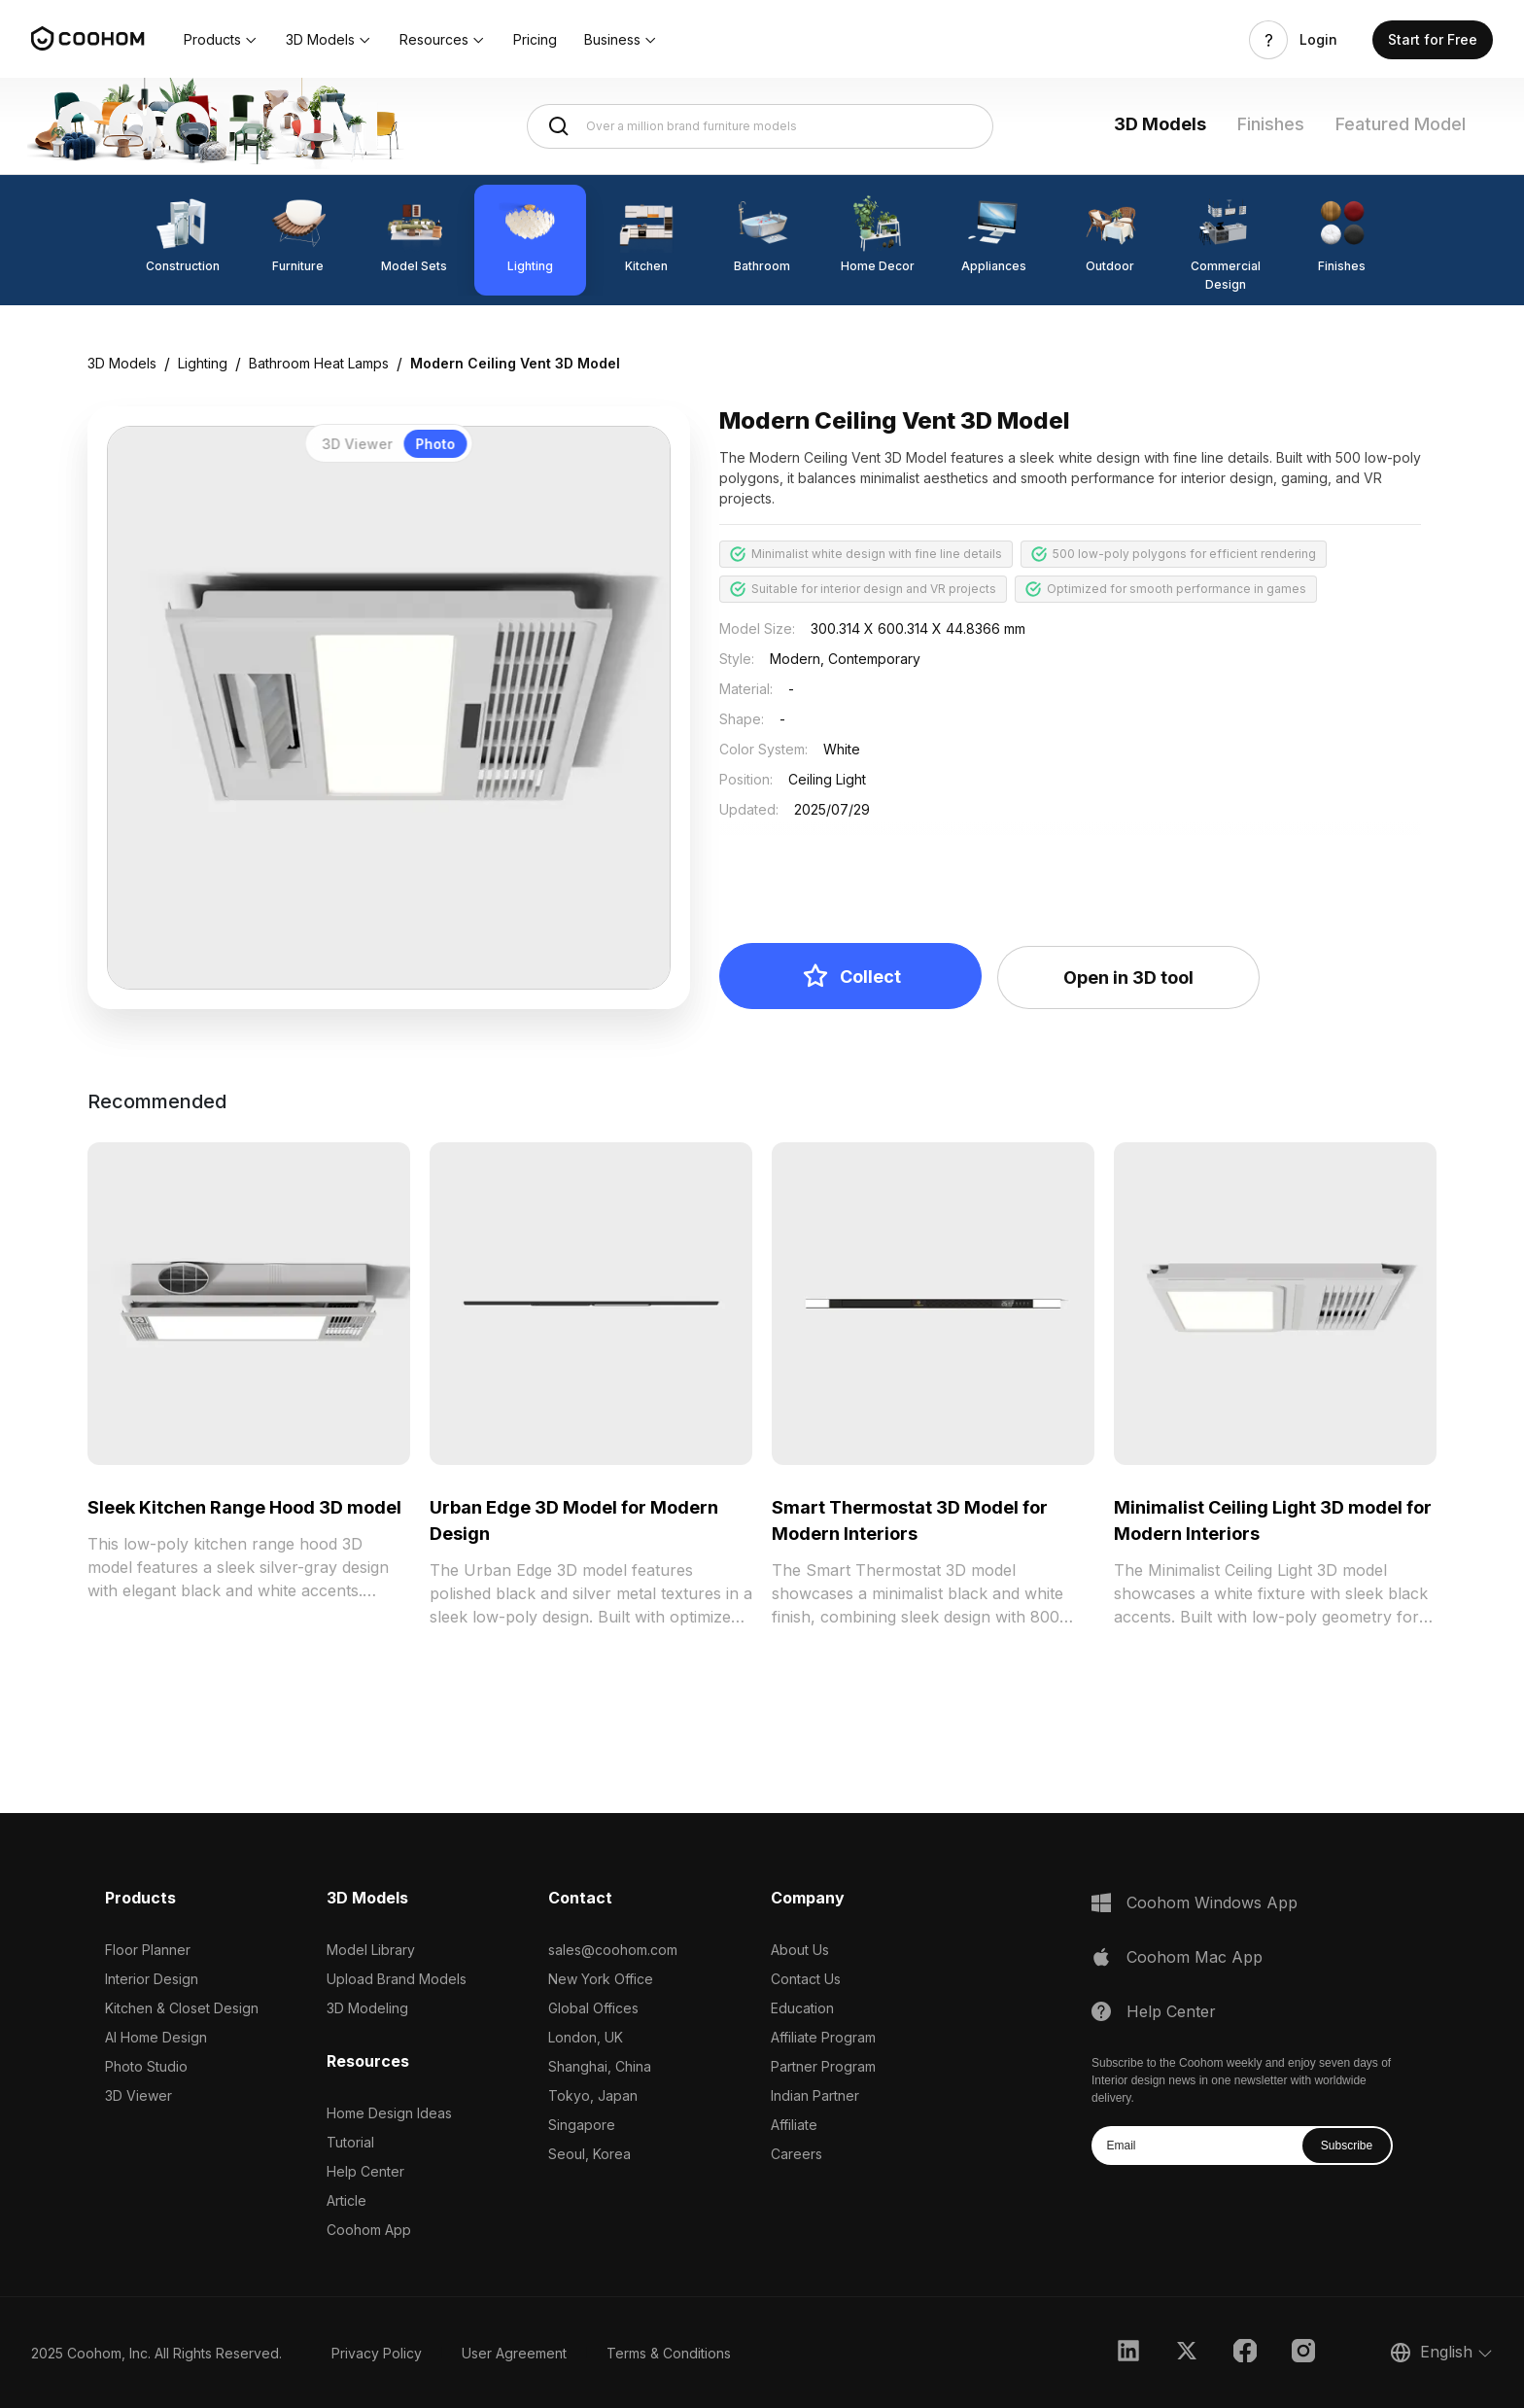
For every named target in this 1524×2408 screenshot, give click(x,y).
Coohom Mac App (1194, 1957)
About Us (800, 1949)
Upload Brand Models (397, 1979)
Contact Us (806, 1979)
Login (1318, 40)
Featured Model (1400, 124)
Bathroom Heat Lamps (319, 363)
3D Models (1160, 124)
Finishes (1270, 124)
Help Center (365, 2171)
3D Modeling (367, 2008)
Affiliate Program (823, 2037)
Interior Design (151, 1979)
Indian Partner (815, 2095)
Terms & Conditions (668, 2353)
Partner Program (823, 2066)
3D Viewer (138, 2095)
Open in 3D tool (1128, 977)
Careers (796, 2154)
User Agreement (514, 2353)
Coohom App (369, 2229)
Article (346, 2200)
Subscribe (1346, 2145)
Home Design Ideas (389, 2113)
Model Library (371, 1949)
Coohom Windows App (1212, 1902)
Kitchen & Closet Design (182, 2008)
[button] (221, 40)
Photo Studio (146, 2066)
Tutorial (350, 2142)
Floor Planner (147, 1949)
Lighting (202, 363)
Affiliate (794, 2124)
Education (802, 2008)
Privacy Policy (376, 2353)
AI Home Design (156, 2037)
